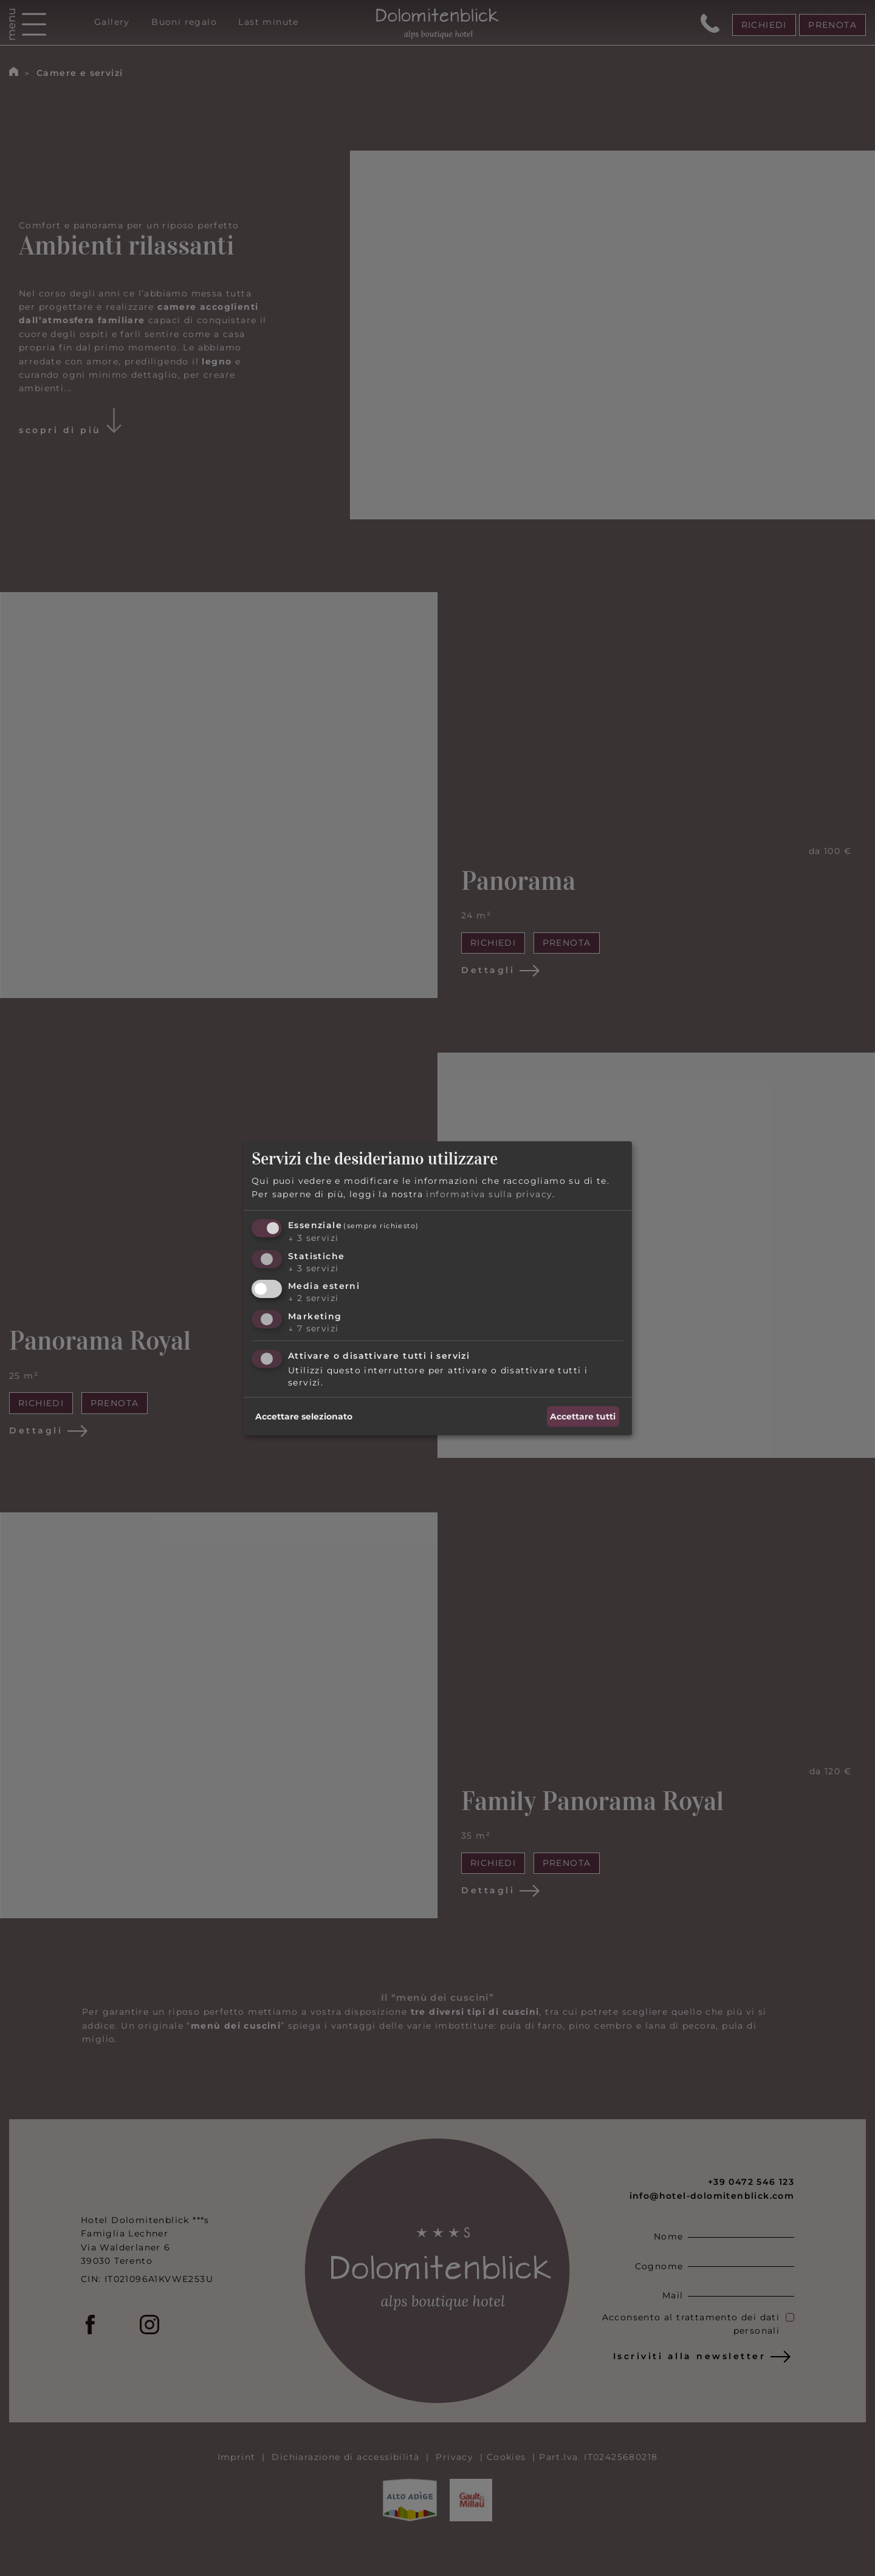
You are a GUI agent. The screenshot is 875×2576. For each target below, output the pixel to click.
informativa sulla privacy (489, 1194)
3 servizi (313, 1237)
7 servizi (313, 1328)
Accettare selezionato (303, 1416)
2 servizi (313, 1298)
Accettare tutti (583, 1416)
